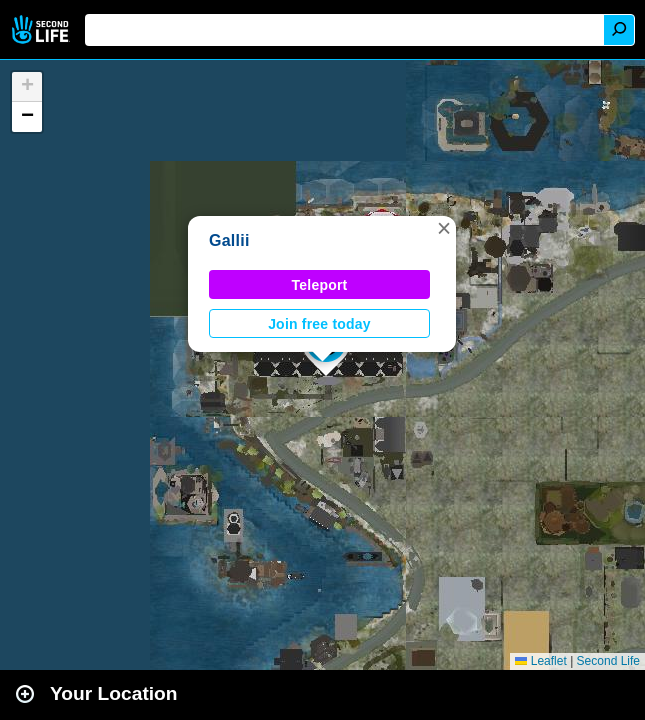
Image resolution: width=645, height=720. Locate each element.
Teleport (320, 285)
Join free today (319, 324)
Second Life (42, 29)
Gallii (229, 240)
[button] (444, 228)
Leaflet (540, 661)
